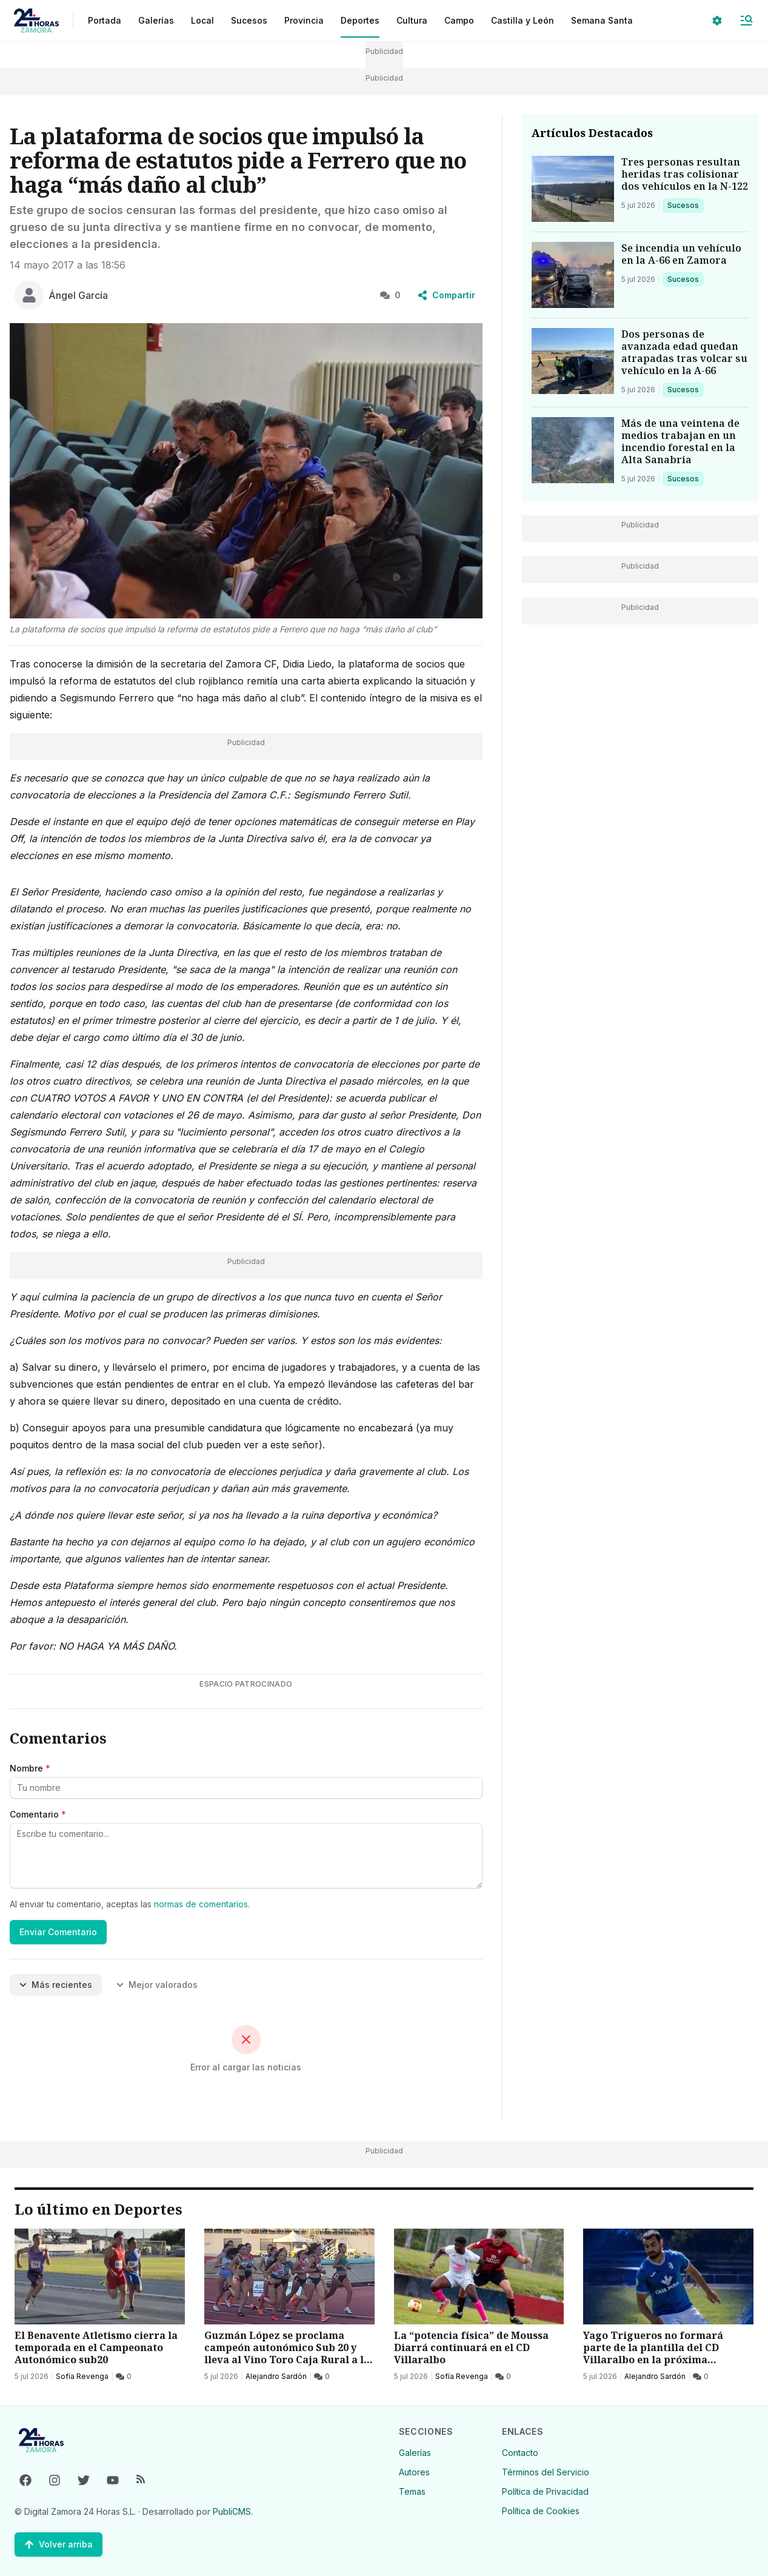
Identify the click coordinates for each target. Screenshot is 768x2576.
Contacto (520, 2452)
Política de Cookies (540, 2511)
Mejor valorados (157, 1984)
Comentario (38, 1814)
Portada (104, 20)
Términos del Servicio (545, 2472)
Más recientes (55, 1984)
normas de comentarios (201, 1904)
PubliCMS (232, 2511)
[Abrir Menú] (746, 20)
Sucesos (685, 205)
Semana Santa (602, 20)
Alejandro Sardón (276, 2376)
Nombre (30, 1768)
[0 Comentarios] (124, 2376)
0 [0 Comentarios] (390, 295)
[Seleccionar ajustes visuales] (717, 20)
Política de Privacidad (545, 2491)
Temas (412, 2491)
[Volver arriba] (58, 2544)
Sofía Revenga (82, 2376)
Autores (414, 2472)
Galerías (156, 20)
